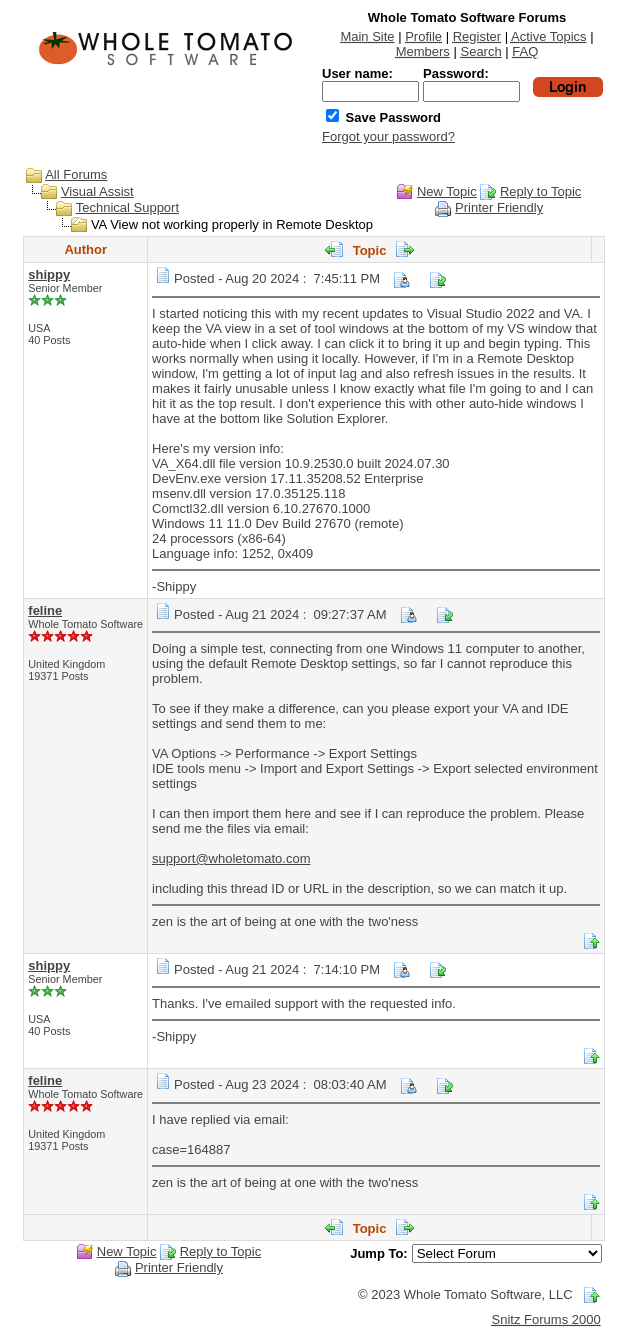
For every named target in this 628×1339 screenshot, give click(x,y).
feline (45, 610)
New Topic (447, 191)
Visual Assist (97, 191)
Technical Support (127, 207)
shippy (49, 274)
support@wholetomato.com (231, 858)
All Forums (76, 174)
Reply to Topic (540, 191)
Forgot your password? (388, 136)
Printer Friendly (499, 207)
